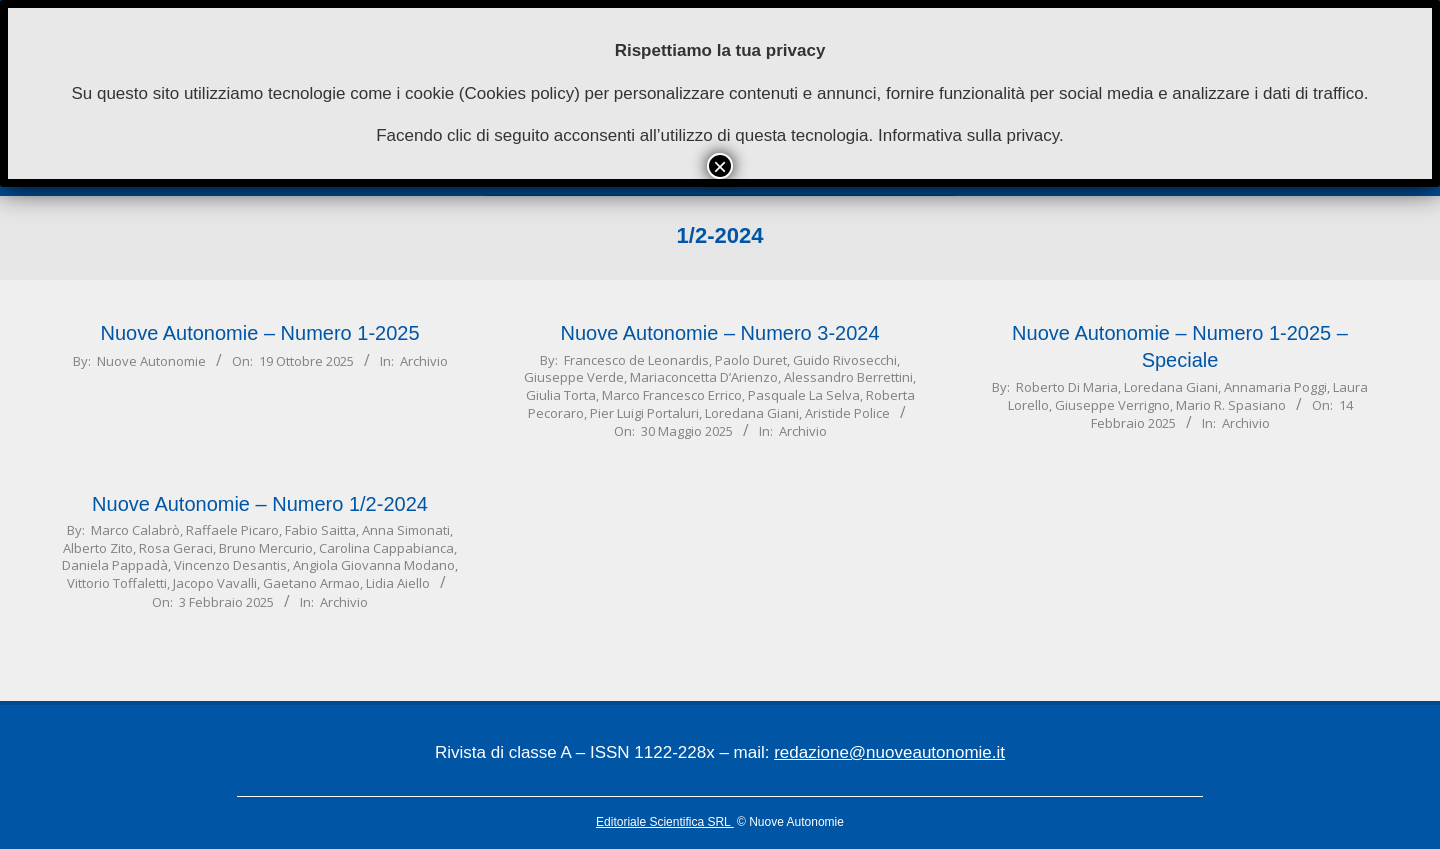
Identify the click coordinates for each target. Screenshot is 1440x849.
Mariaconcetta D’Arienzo (704, 377)
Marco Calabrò (135, 530)
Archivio (424, 361)
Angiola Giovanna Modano (374, 565)
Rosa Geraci (176, 548)
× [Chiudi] (720, 166)
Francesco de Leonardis (636, 360)
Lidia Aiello (398, 583)
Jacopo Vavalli (215, 583)
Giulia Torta (561, 395)
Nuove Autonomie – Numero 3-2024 (719, 333)
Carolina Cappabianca (386, 548)
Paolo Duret (751, 360)
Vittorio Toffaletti (117, 583)
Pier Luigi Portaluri (644, 413)
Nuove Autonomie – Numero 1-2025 (259, 333)
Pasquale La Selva (804, 395)
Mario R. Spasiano (1231, 405)
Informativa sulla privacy (968, 135)
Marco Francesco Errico (672, 395)
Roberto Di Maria (1067, 387)
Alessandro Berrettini (848, 377)
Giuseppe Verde (574, 377)
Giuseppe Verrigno (1112, 405)
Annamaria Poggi (1275, 387)
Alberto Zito (98, 548)
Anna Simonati (406, 530)
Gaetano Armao (311, 583)
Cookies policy (520, 93)
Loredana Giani (752, 413)
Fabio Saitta (320, 530)
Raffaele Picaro (232, 530)
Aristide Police (847, 413)
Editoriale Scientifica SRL (665, 822)
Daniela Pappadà (115, 565)
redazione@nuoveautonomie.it (889, 752)
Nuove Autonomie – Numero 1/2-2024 (260, 504)
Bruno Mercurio (266, 548)
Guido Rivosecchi (845, 360)
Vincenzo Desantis (230, 565)
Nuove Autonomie (151, 361)
